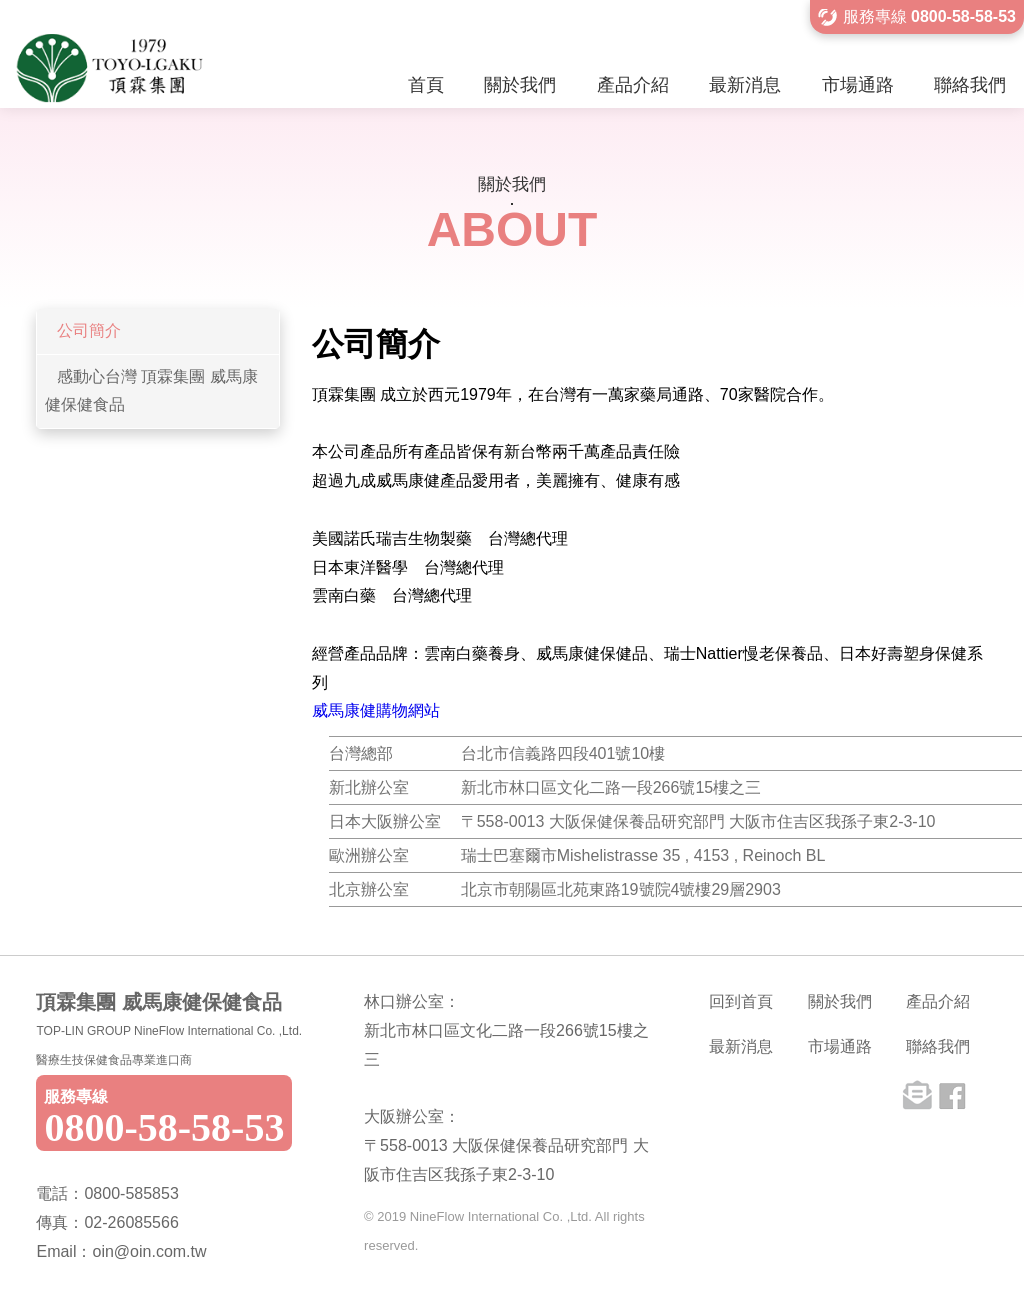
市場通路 (858, 85)
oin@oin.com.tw (149, 1251)
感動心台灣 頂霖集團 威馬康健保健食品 (151, 391)
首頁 (426, 85)
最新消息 (745, 85)
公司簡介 (89, 330)
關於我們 (520, 85)
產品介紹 (633, 85)
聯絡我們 (970, 85)
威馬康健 (344, 710)
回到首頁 (741, 1001)
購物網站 (408, 710)
